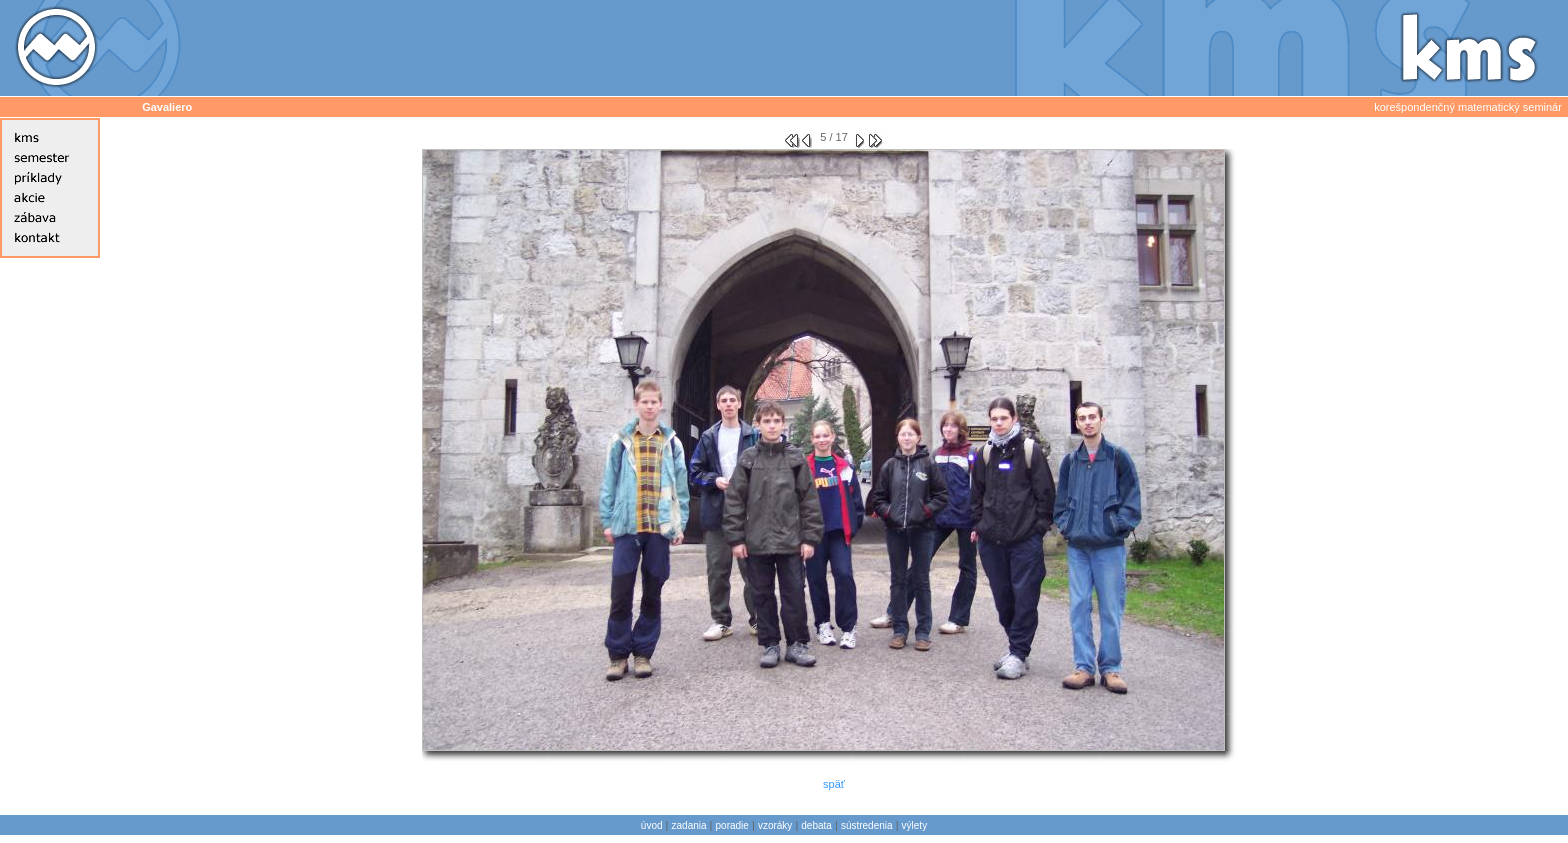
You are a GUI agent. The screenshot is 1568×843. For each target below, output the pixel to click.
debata (816, 825)
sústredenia (867, 825)
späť (834, 784)
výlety (915, 825)
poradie (732, 825)
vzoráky (775, 825)
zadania (689, 825)
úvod (652, 825)
